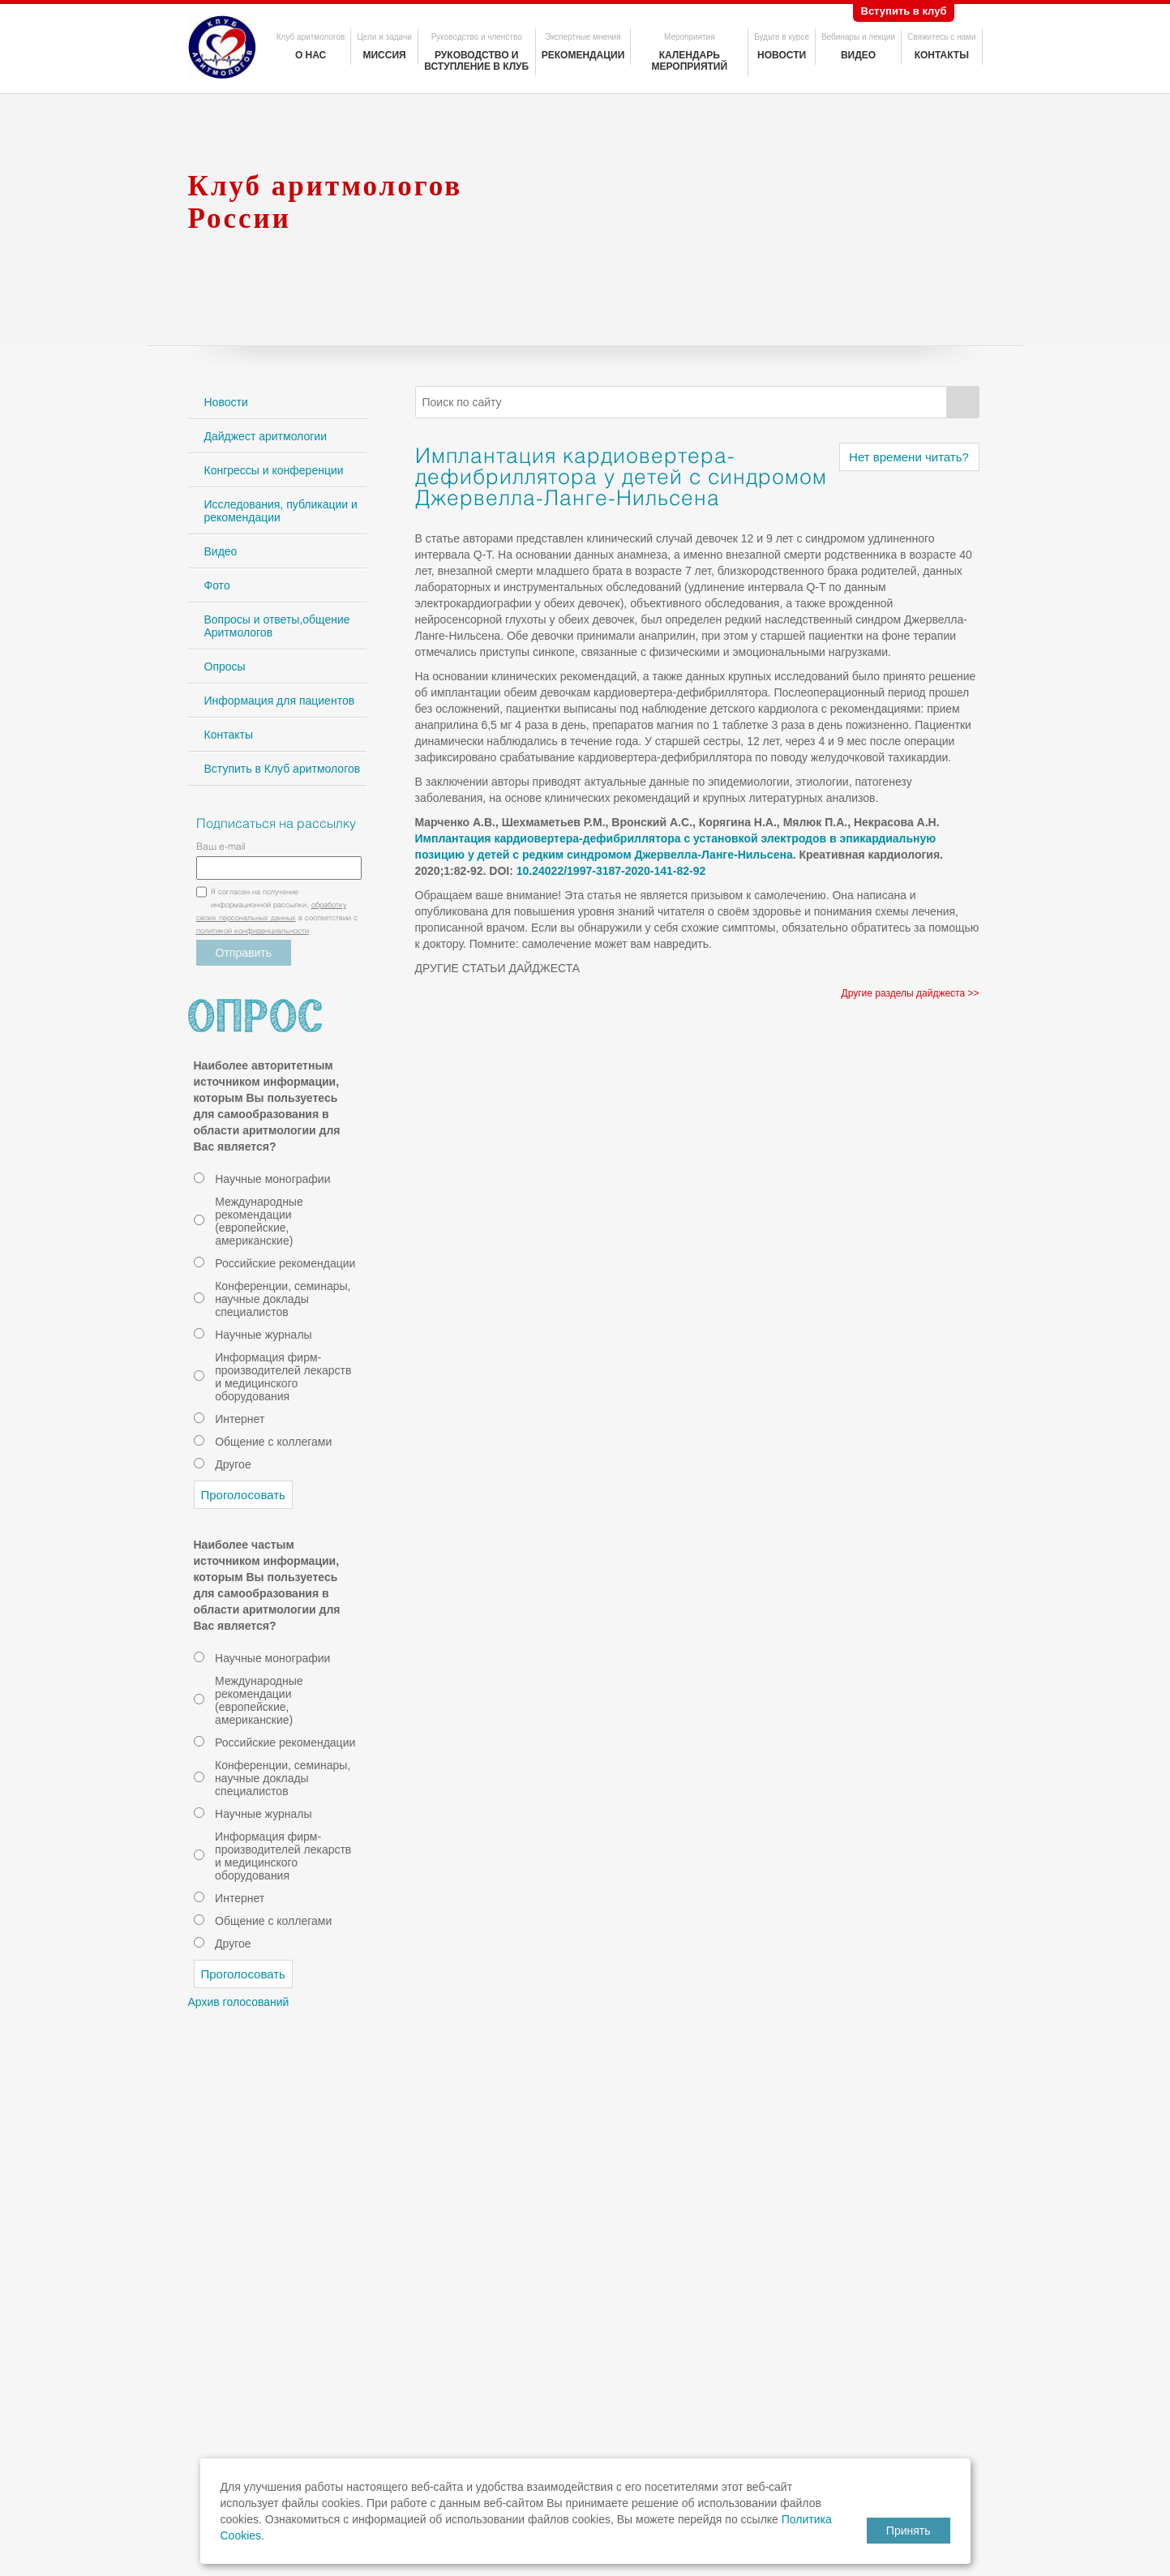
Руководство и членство (476, 36)
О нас (310, 55)
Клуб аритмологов (310, 36)
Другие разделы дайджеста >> (910, 993)
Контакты (942, 55)
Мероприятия (689, 36)
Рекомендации (583, 55)
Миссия (383, 55)
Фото (217, 585)
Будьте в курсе (781, 36)
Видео (858, 55)
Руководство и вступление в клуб (476, 60)
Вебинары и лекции (858, 36)
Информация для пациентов (279, 700)
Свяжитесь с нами (941, 36)
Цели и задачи (384, 36)
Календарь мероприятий (689, 60)
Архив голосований (238, 2001)
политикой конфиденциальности (252, 931)
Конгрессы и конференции (274, 470)
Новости (781, 55)
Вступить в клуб (904, 11)
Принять (908, 2530)
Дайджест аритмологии (265, 436)
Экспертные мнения (582, 36)
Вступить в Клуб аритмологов (282, 768)
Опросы (225, 666)
